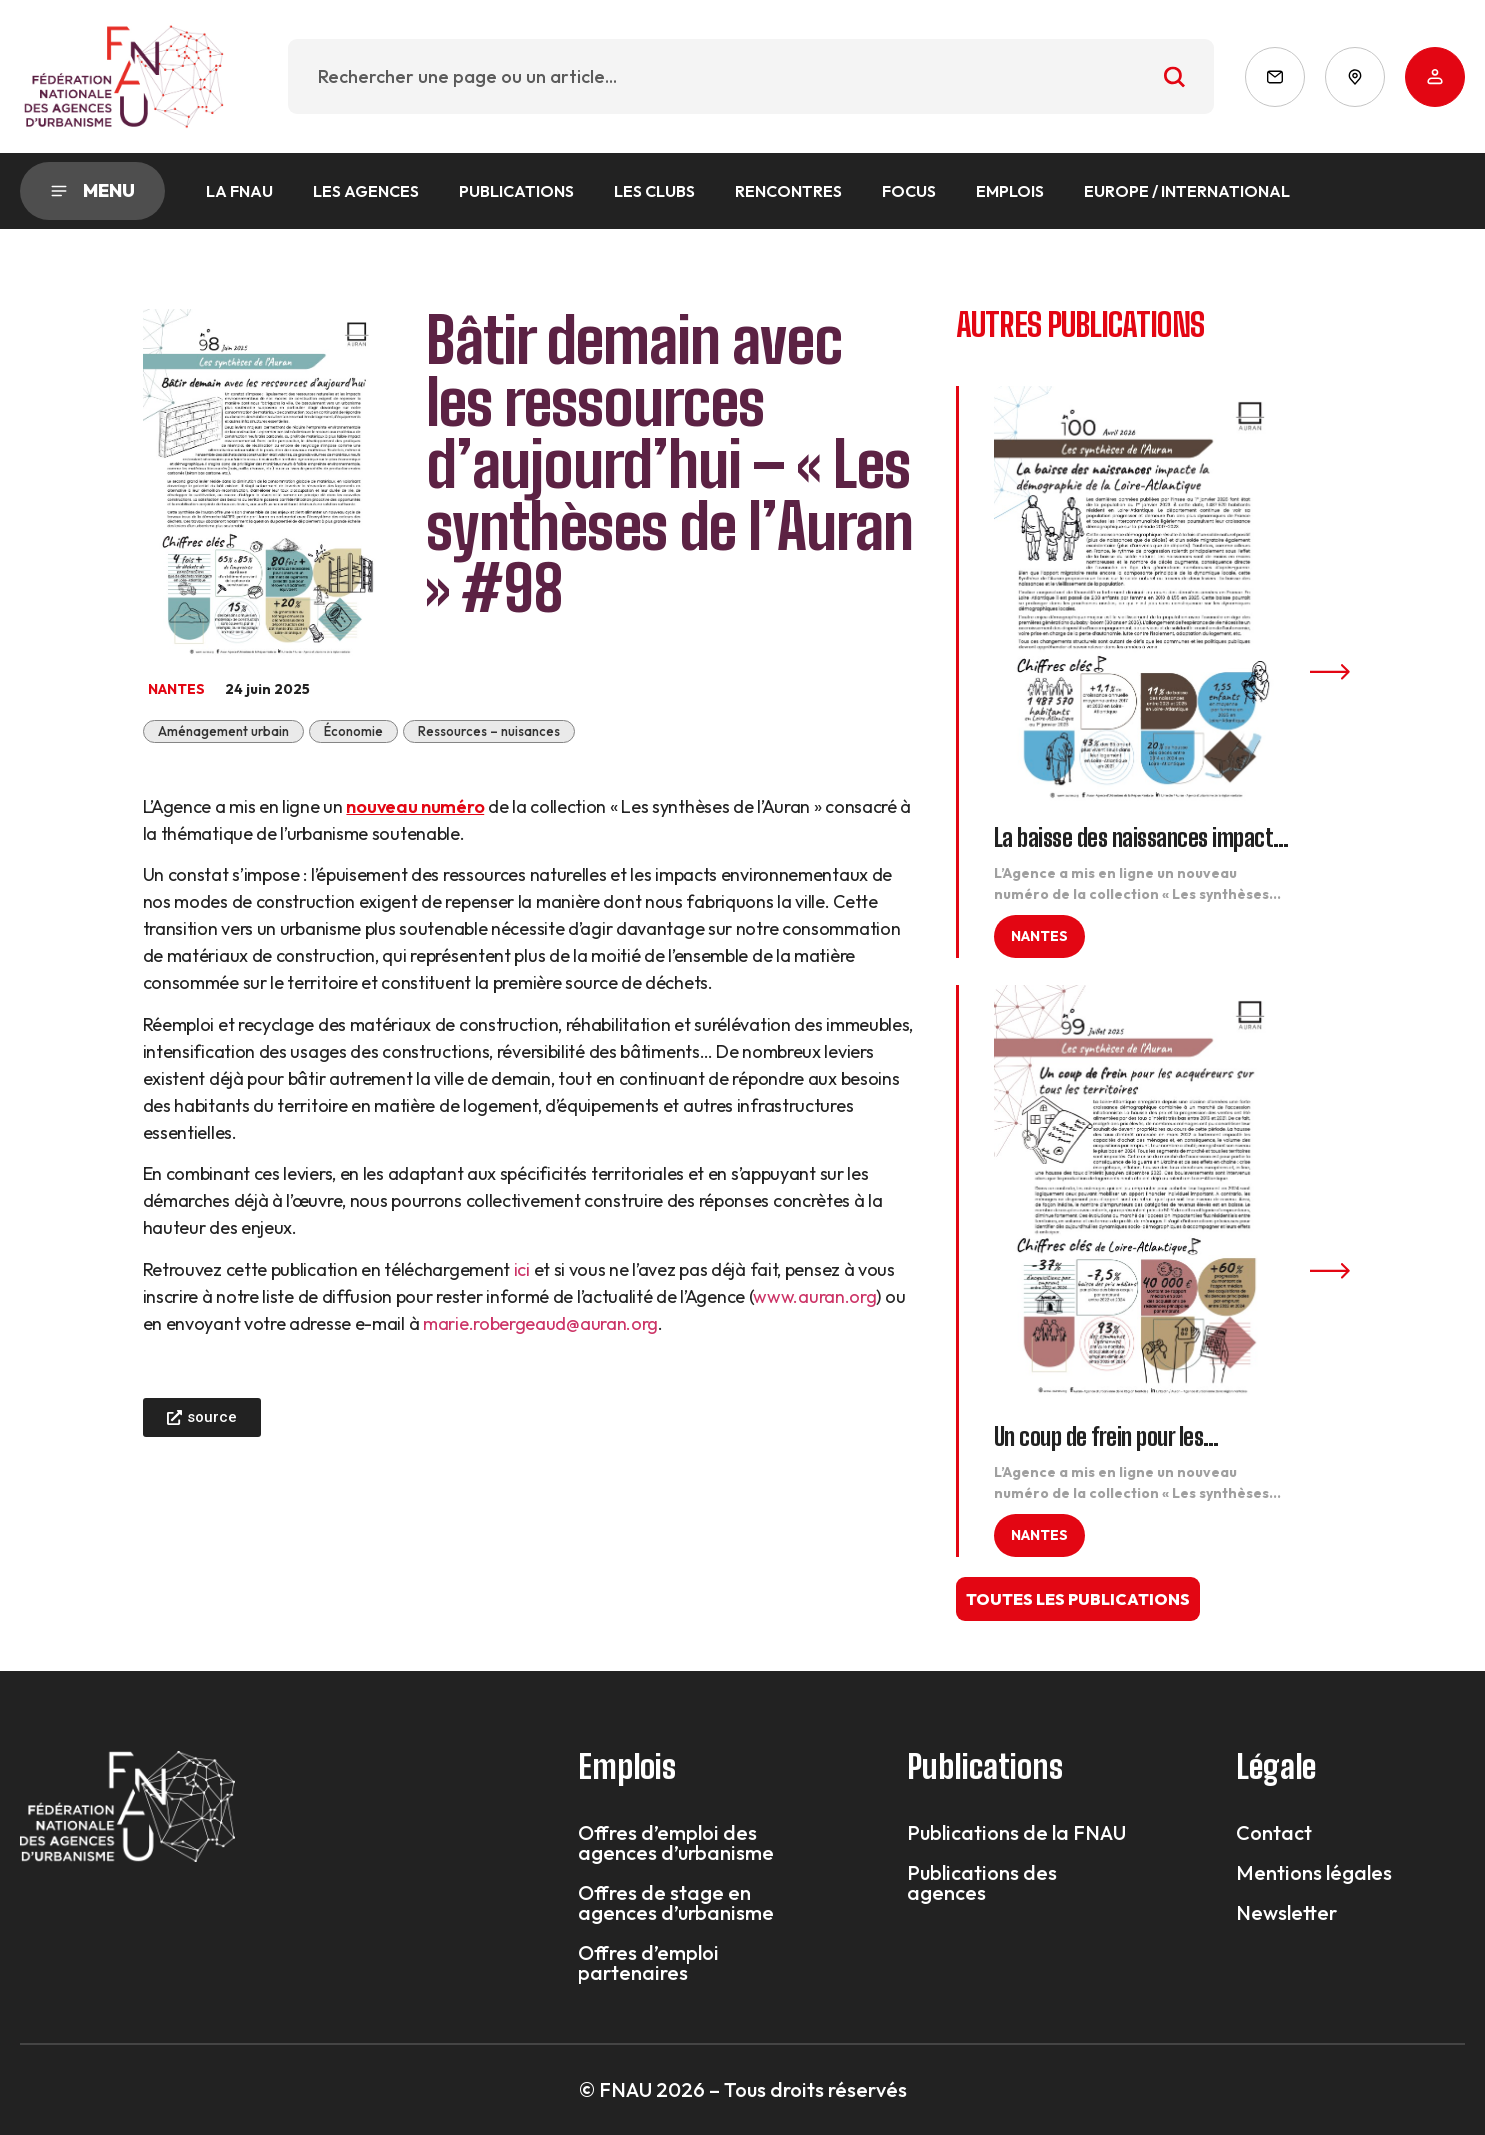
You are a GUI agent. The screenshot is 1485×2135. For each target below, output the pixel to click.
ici (522, 1269)
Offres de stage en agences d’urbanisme (676, 1903)
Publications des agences (982, 1883)
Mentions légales (1314, 1873)
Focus (909, 191)
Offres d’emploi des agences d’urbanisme (676, 1843)
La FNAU (239, 191)
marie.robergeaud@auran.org (540, 1323)
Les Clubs (654, 191)
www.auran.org (814, 1296)
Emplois (1010, 191)
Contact (1274, 1833)
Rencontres (788, 191)
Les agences (366, 191)
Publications (516, 191)
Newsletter (1286, 1913)
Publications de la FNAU (1016, 1833)
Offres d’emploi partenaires (648, 1963)
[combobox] (751, 76)
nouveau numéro (415, 806)
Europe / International (1187, 191)
